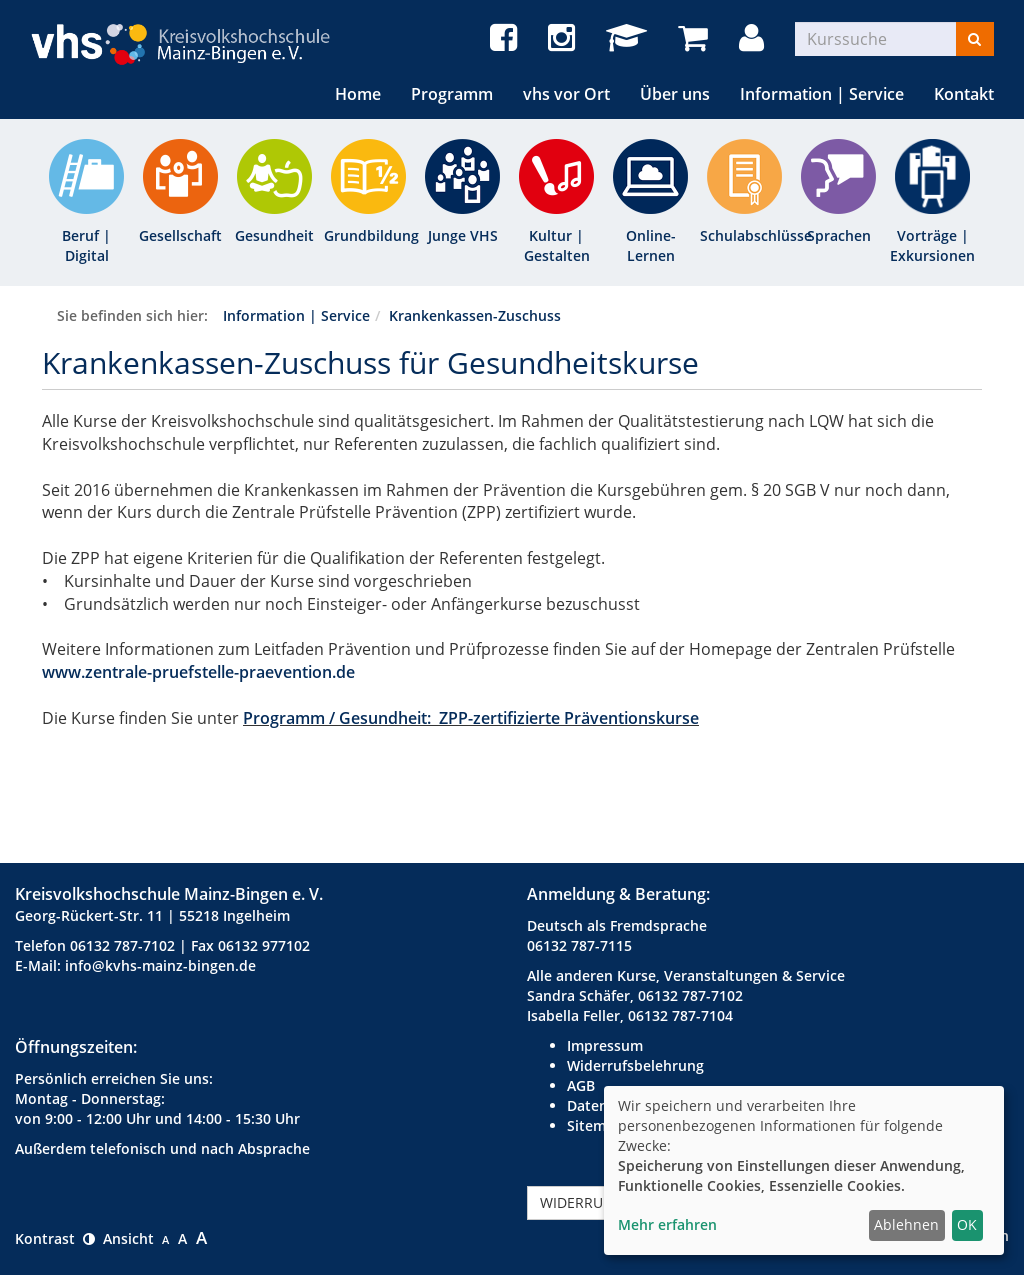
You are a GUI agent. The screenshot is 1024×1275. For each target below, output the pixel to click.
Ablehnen (906, 1224)
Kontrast (55, 1238)
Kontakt (964, 94)
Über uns (675, 94)
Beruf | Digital (86, 245)
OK (967, 1224)
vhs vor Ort (566, 94)
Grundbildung (368, 235)
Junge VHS (463, 235)
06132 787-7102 (122, 945)
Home (358, 94)
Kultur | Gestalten (557, 245)
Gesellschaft (180, 235)
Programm (452, 94)
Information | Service (822, 94)
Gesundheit (274, 235)
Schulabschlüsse (744, 235)
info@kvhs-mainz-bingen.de (160, 965)
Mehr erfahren (667, 1224)
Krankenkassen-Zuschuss (475, 315)
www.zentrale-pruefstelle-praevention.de (198, 672)
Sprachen (839, 235)
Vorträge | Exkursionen (932, 245)
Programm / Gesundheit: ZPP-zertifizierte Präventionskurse (471, 718)
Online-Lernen (651, 245)
